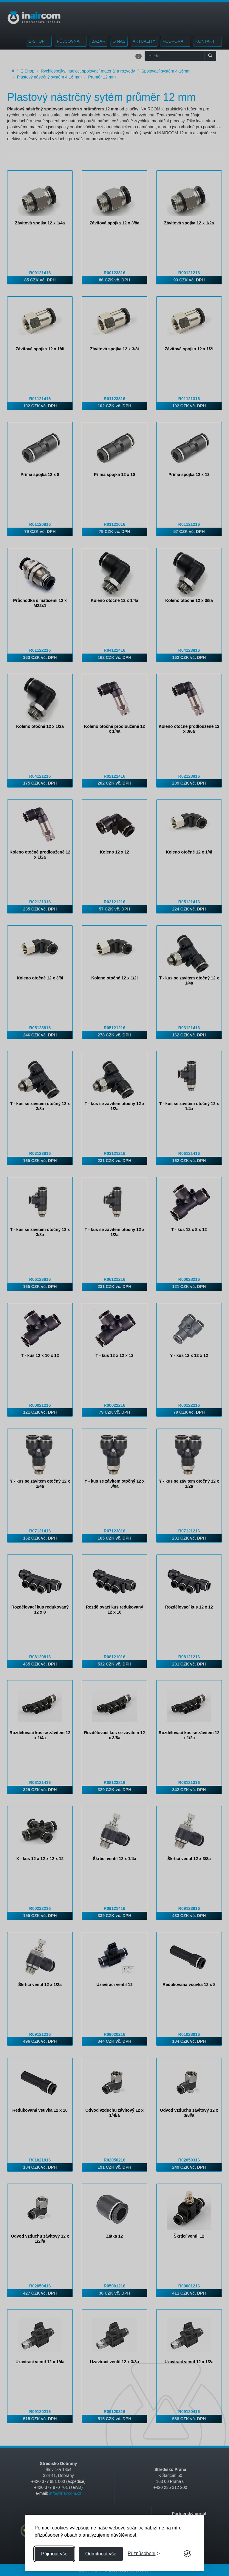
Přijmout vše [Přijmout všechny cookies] (54, 2553)
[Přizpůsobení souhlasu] (144, 2554)
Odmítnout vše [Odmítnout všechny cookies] (100, 2553)
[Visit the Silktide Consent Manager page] (187, 2554)
